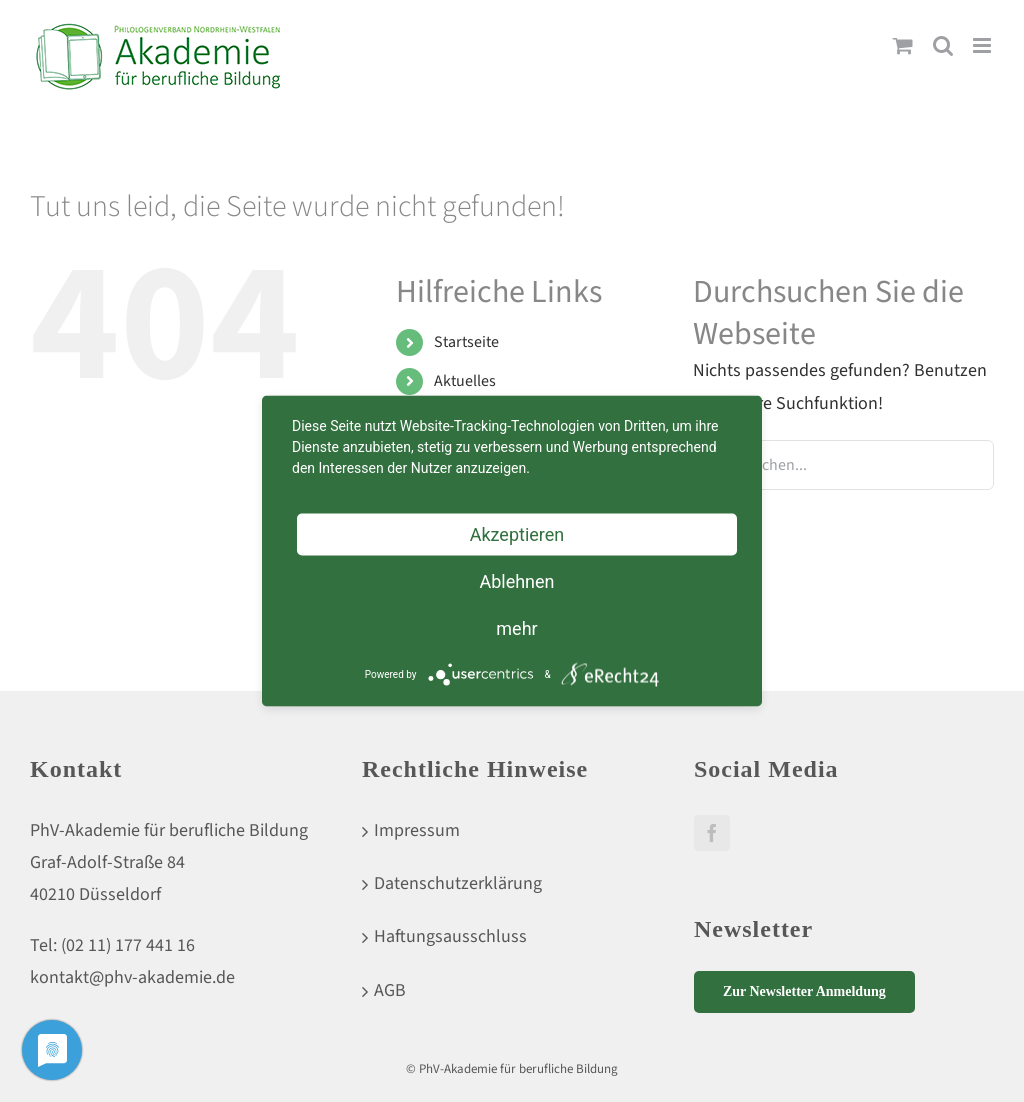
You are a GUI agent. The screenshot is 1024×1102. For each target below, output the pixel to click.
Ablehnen (516, 581)
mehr (516, 628)
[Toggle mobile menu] (983, 45)
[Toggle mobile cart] (903, 45)
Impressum (417, 830)
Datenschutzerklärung (458, 883)
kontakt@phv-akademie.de (132, 977)
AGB (390, 990)
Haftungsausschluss (450, 936)
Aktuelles (465, 381)
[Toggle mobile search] (943, 45)
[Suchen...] (843, 465)
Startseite (466, 342)
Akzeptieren (517, 534)
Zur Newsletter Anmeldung (804, 991)
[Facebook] (712, 833)
